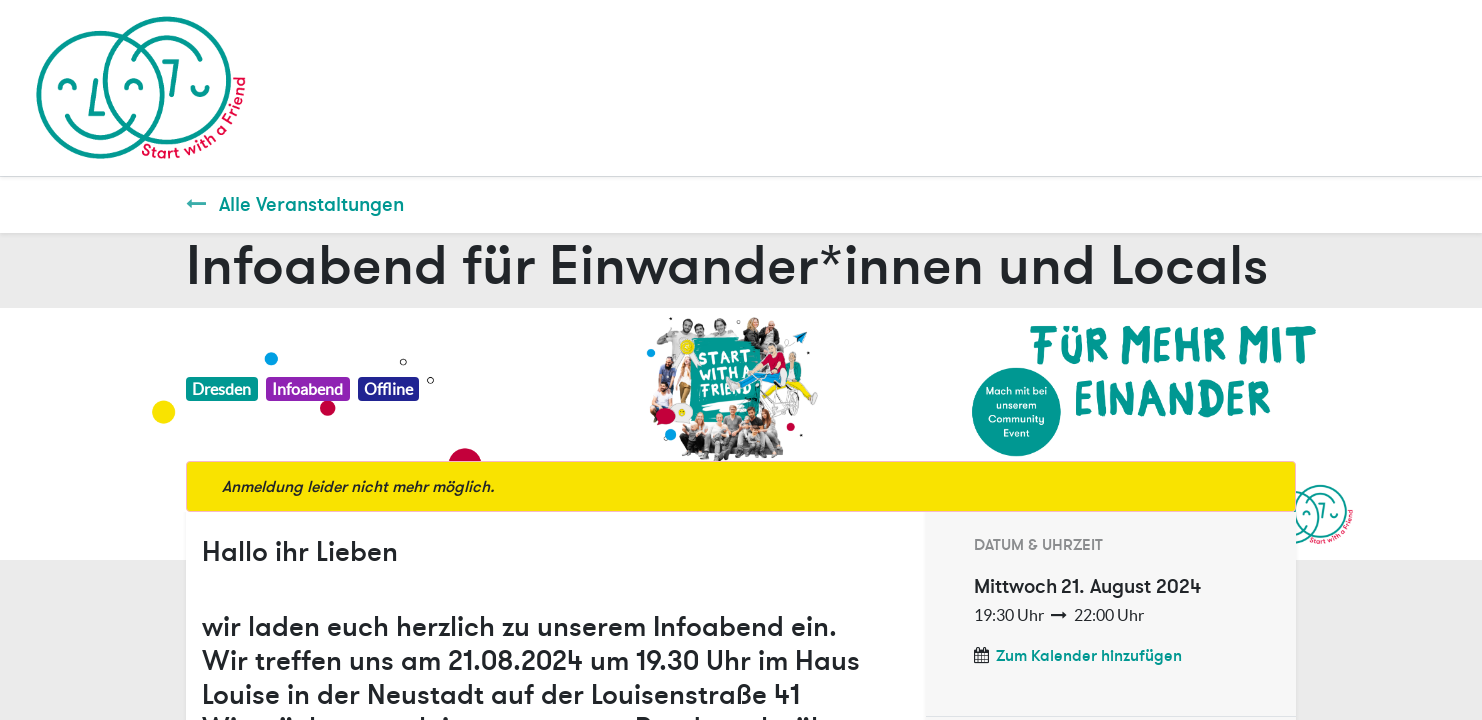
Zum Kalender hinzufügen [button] (1089, 656)
